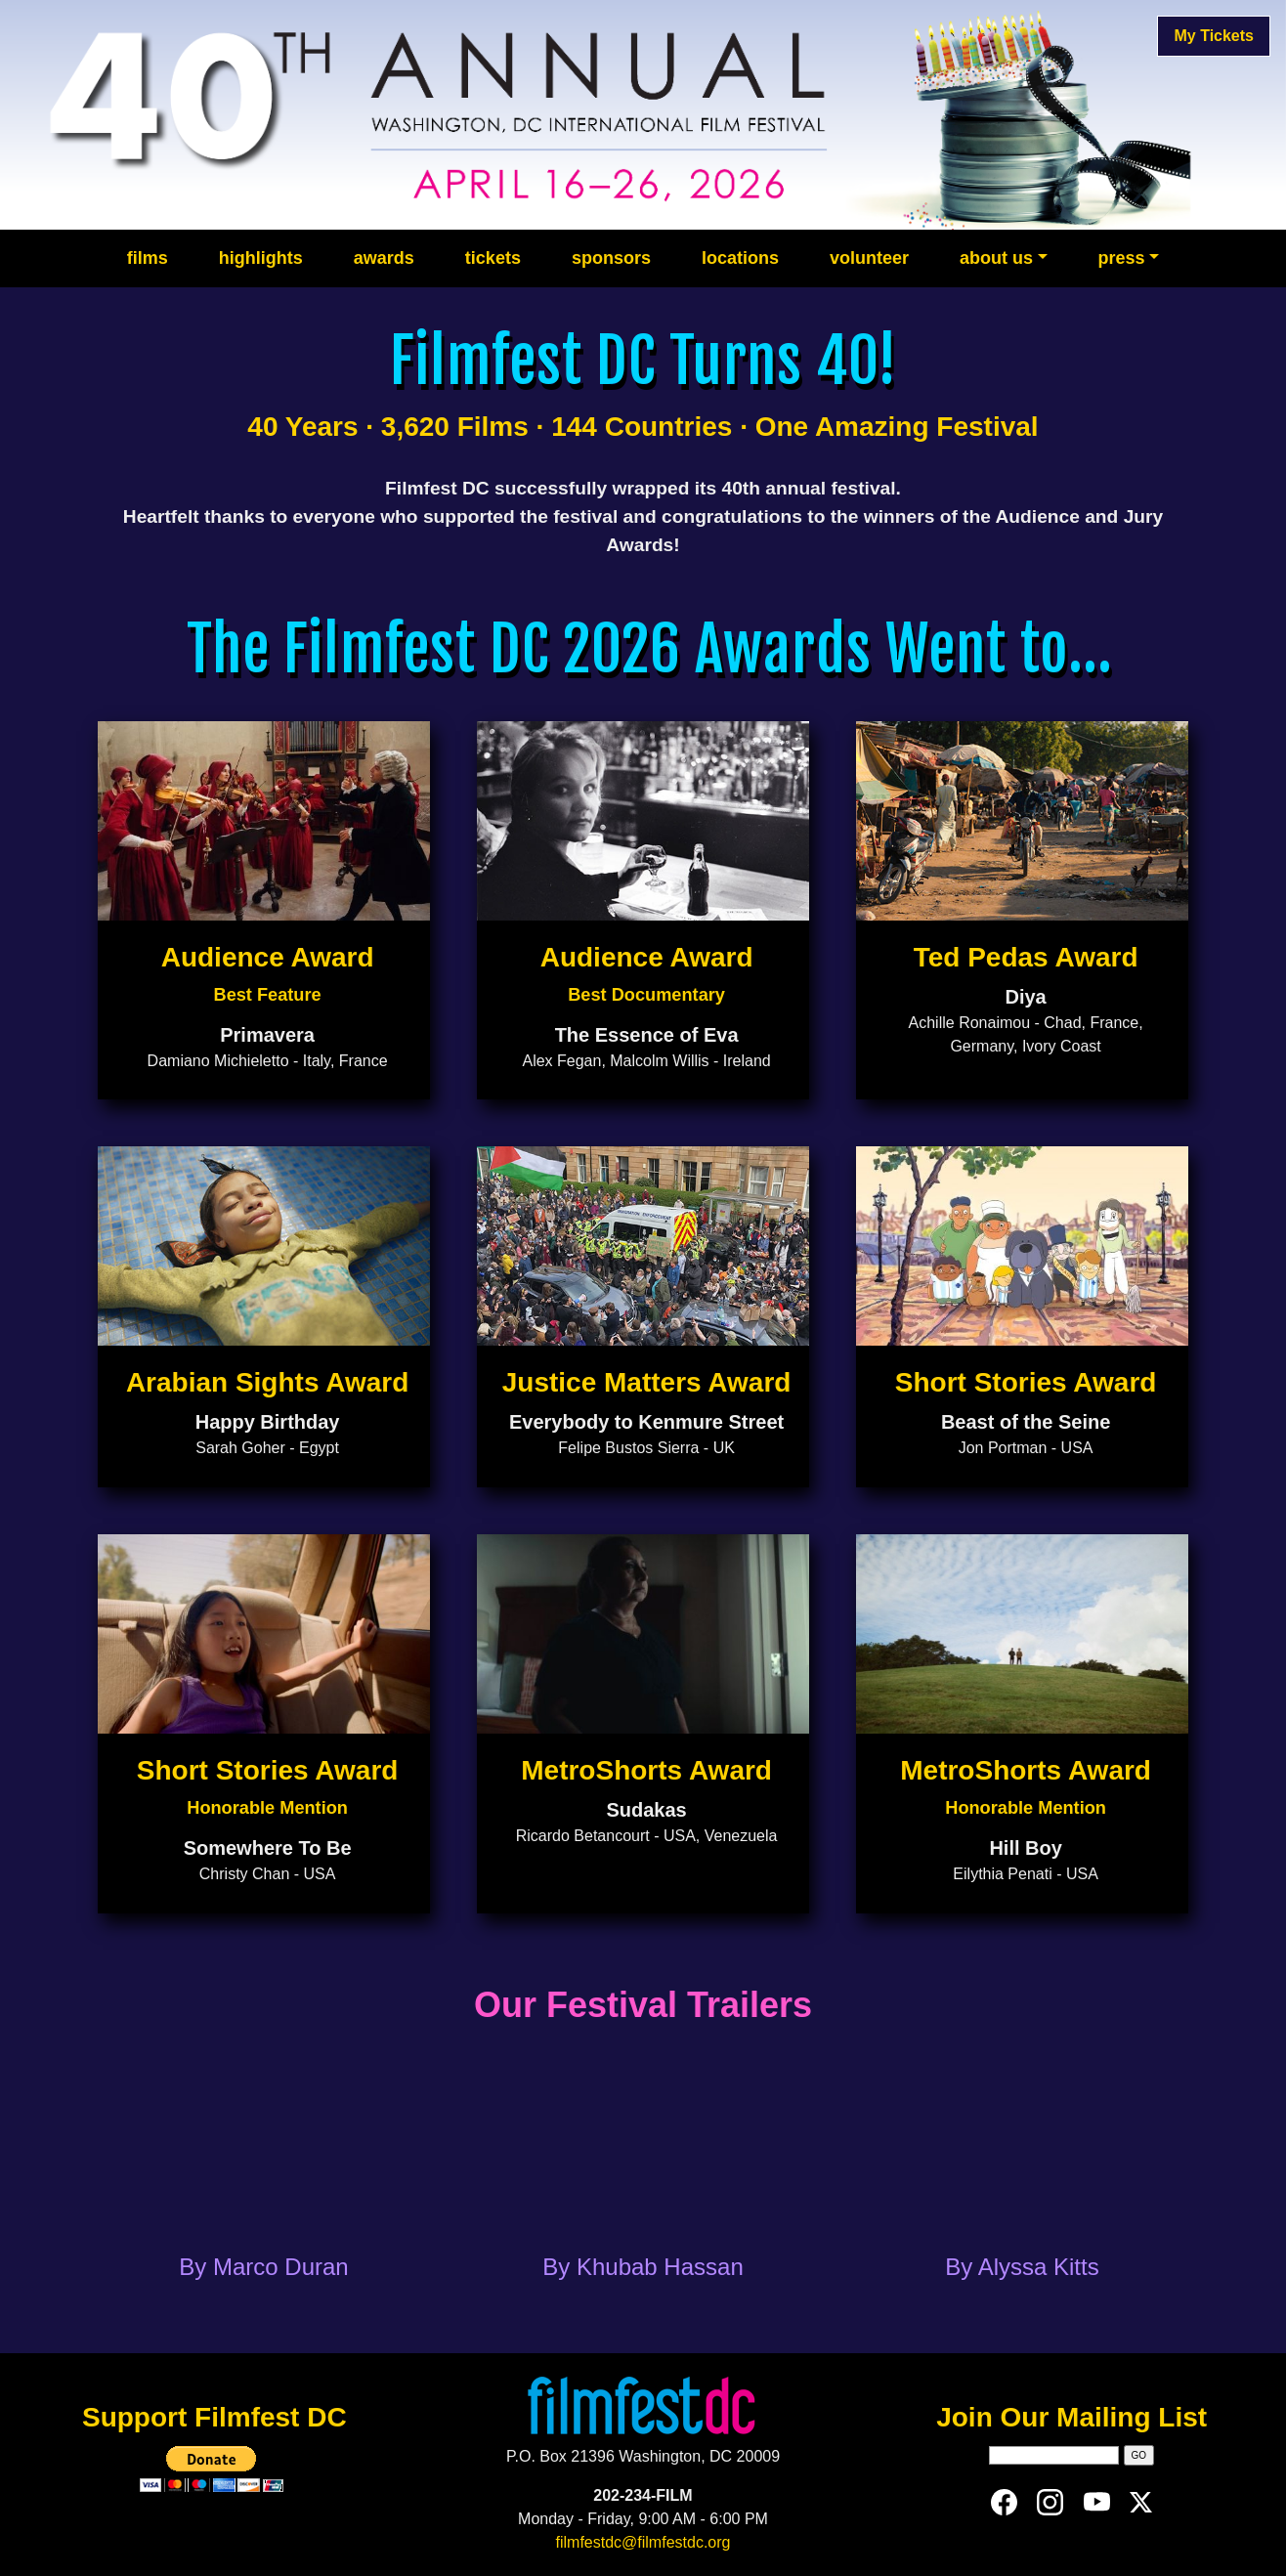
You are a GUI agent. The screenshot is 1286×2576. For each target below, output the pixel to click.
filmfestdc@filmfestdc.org (643, 2542)
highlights (261, 258)
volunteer (869, 258)
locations (740, 258)
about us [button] (996, 258)
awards (384, 258)
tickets (493, 258)
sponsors (611, 258)
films (147, 258)
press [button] (1121, 258)
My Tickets (1214, 35)
